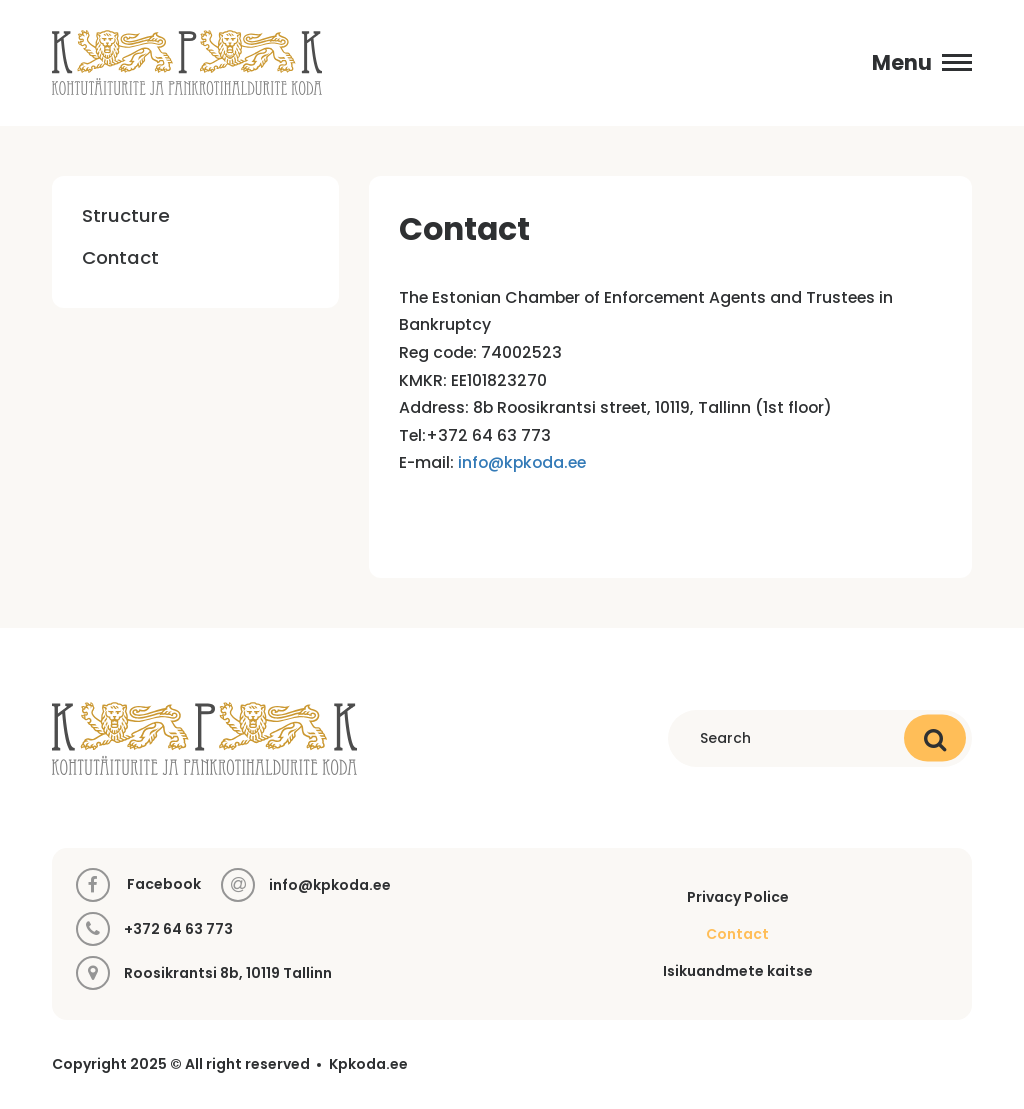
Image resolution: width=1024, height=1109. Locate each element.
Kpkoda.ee (368, 1064)
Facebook (138, 885)
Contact (120, 257)
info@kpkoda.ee (522, 462)
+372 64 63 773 (178, 929)
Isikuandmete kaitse (738, 971)
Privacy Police (738, 897)
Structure (126, 215)
